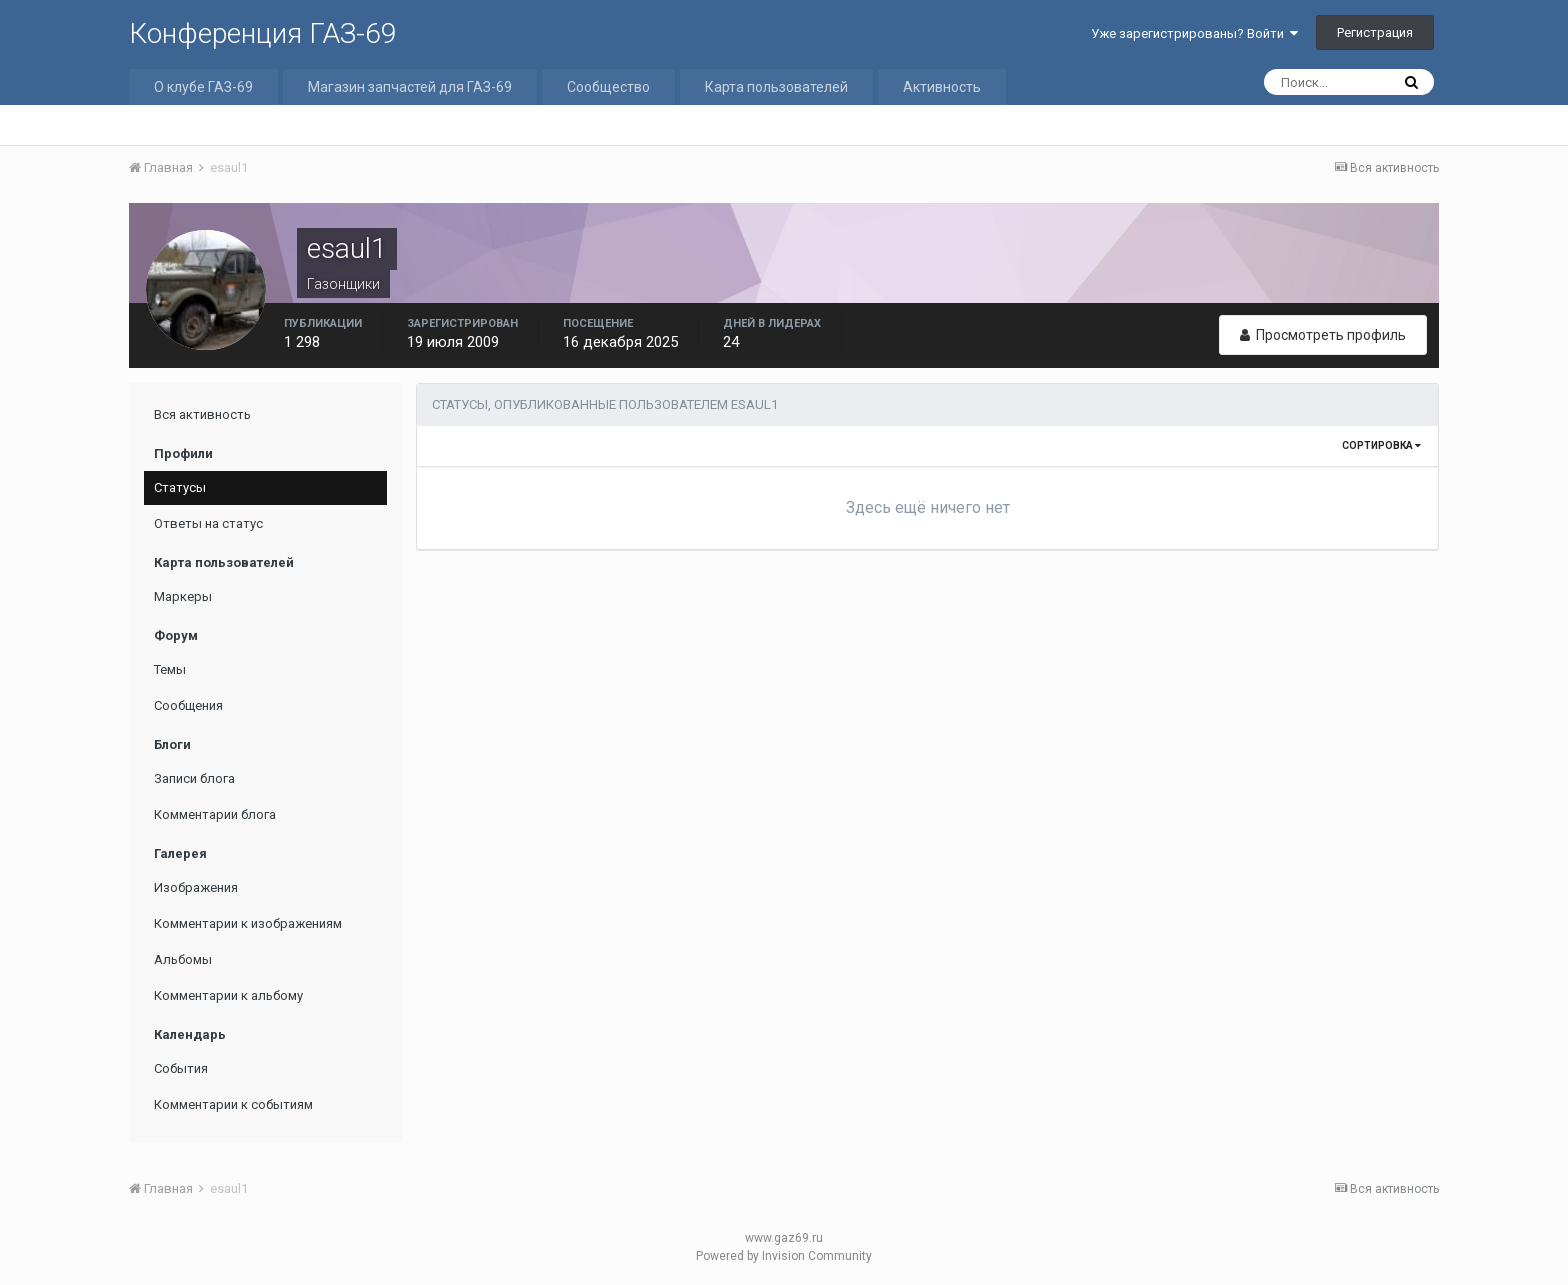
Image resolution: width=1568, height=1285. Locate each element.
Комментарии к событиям (233, 1104)
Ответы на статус (208, 523)
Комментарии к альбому (228, 995)
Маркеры (183, 596)
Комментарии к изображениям (248, 923)
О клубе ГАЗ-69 (203, 87)
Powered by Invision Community (784, 1256)
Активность (942, 87)
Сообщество (608, 87)
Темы (170, 669)
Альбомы (183, 959)
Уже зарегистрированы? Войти (1194, 33)
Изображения (196, 887)
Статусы (180, 487)
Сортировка (1381, 445)
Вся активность (202, 414)
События (181, 1068)
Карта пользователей (776, 87)
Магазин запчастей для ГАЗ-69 (410, 87)
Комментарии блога (215, 814)
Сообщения (188, 705)
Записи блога (194, 778)
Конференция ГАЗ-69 (263, 33)
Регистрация (1375, 32)
